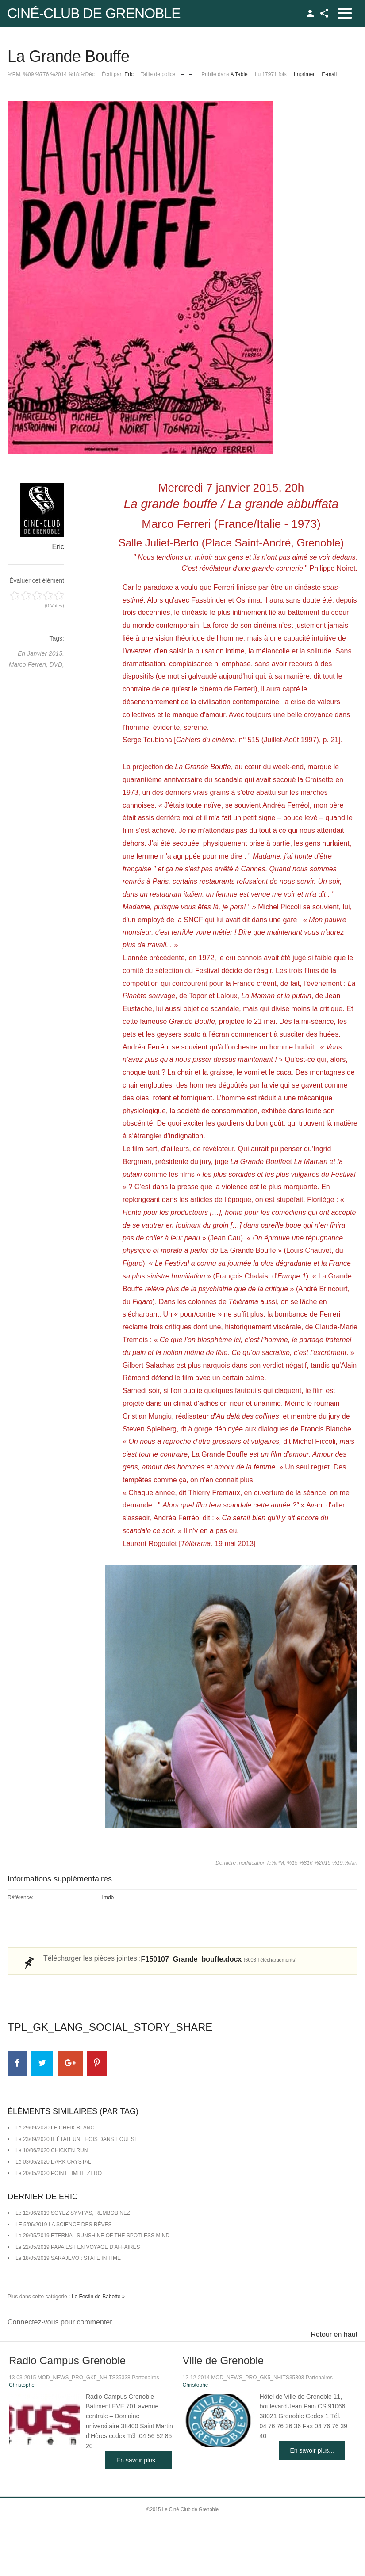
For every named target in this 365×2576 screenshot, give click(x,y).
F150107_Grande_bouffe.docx (219, 1959)
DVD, (57, 664)
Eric (129, 74)
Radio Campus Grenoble (67, 2360)
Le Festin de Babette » (98, 2297)
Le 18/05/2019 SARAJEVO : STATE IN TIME (68, 2258)
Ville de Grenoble (223, 2360)
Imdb (108, 1897)
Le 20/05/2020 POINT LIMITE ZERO (58, 2173)
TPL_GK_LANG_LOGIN (310, 13)
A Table (239, 74)
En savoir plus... (138, 2460)
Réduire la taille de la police (183, 72)
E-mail (329, 74)
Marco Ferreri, (29, 664)
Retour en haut (334, 2334)
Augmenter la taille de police (191, 72)
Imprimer (304, 74)
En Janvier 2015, (41, 653)
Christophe (22, 2385)
